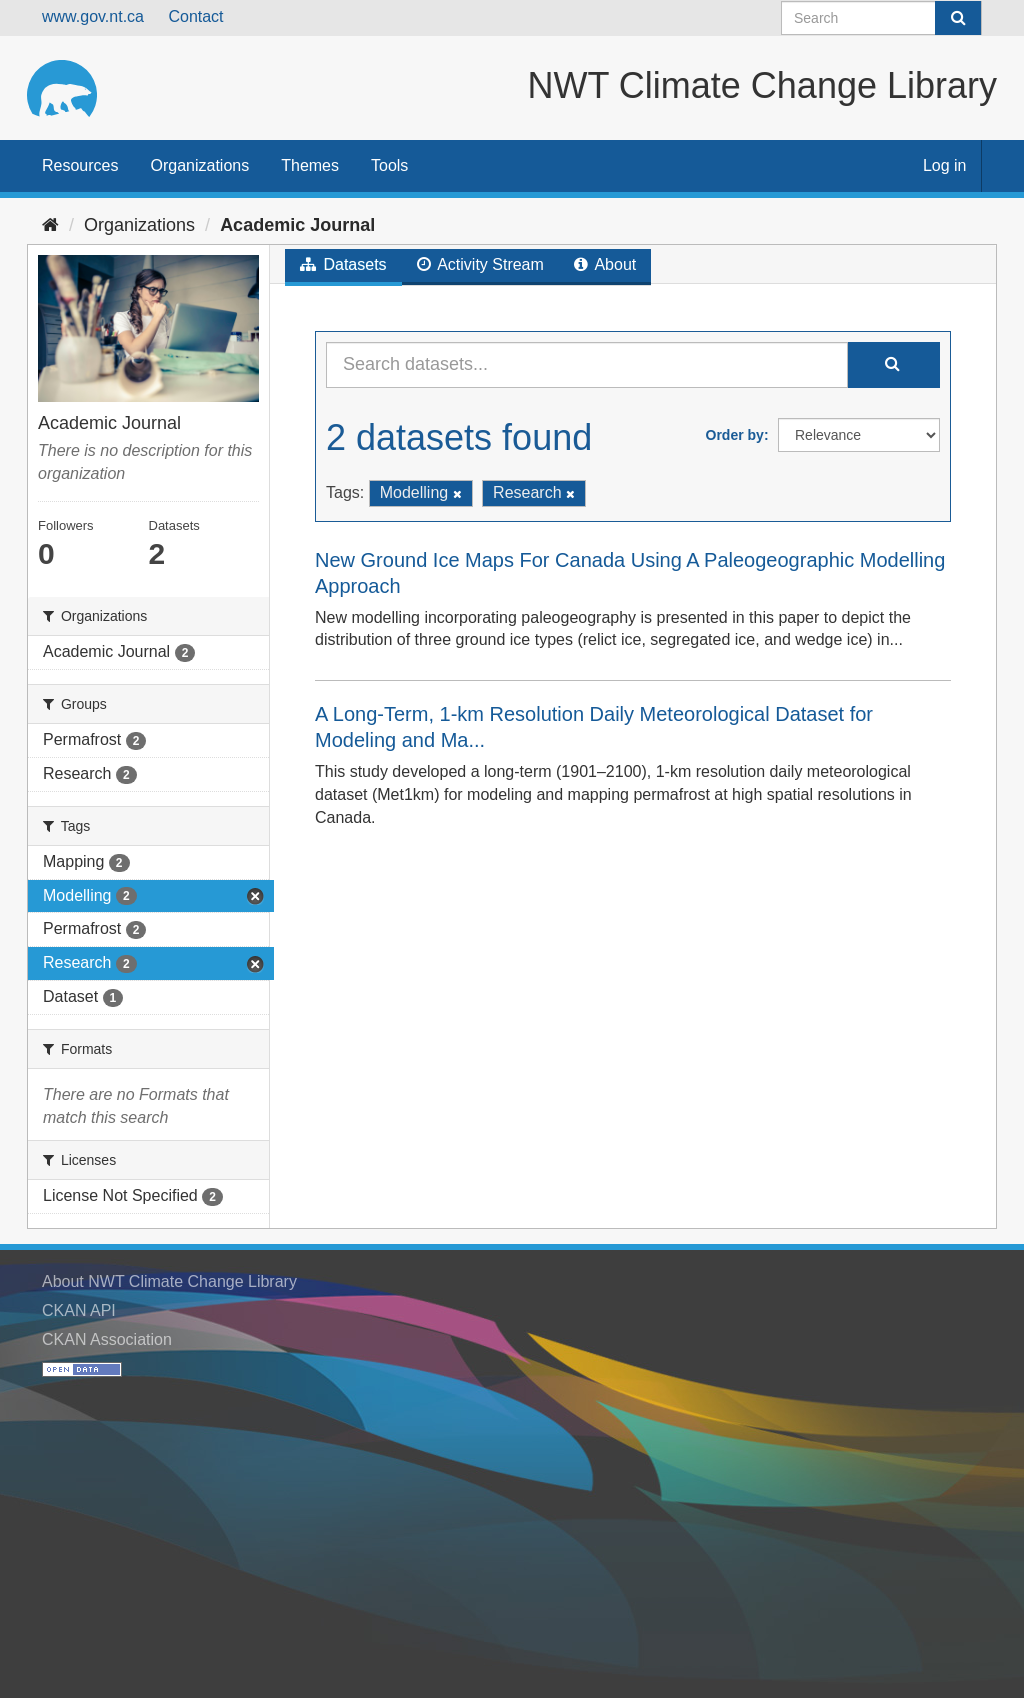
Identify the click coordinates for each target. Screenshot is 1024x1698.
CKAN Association (107, 1339)
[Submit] (958, 18)
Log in (945, 165)
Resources (80, 165)
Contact (195, 16)
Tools (389, 165)
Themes (310, 165)
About (605, 264)
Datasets (343, 264)
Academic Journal (297, 225)
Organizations (199, 165)
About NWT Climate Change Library (169, 1281)
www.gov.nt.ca (93, 16)
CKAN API (79, 1310)
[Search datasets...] (587, 365)
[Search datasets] (881, 18)
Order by (735, 435)
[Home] (50, 225)
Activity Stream (480, 264)
